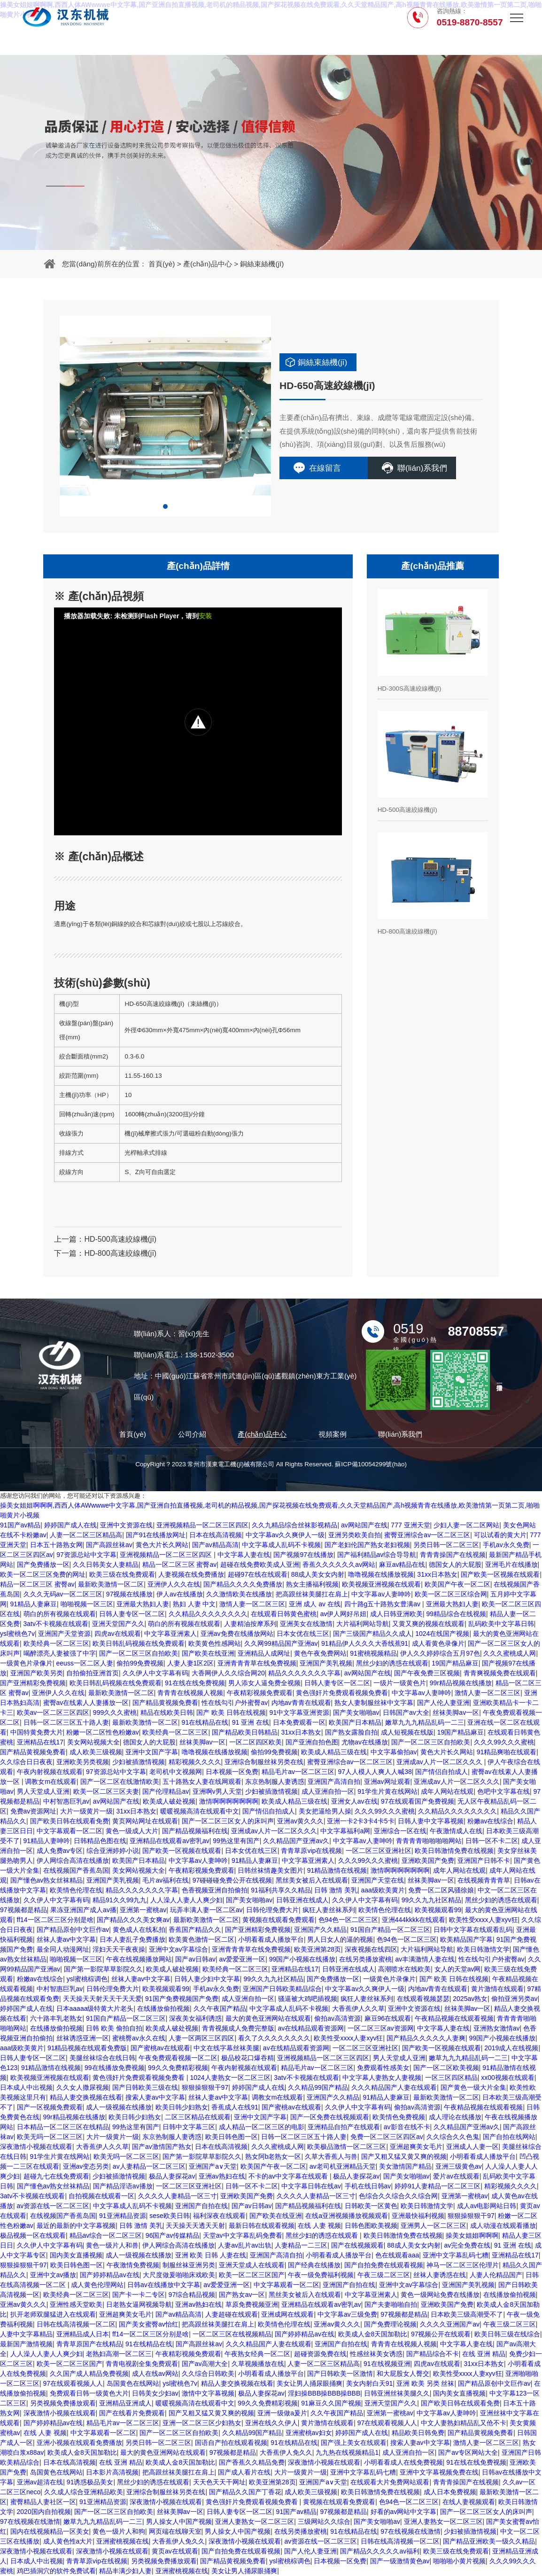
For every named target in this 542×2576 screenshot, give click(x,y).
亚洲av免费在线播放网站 (237, 1633)
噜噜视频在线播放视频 (381, 1574)
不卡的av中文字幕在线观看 (289, 2176)
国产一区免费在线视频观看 (329, 2117)
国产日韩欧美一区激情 (340, 2373)
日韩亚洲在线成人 (302, 1900)
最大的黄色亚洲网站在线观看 (268, 2018)
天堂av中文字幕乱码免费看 (242, 2235)
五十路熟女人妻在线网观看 (202, 1781)
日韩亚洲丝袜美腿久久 (397, 2393)
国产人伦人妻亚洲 (443, 1702)
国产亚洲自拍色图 (312, 1742)
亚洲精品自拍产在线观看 (344, 2127)
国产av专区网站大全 (468, 2452)
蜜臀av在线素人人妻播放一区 (86, 1702)
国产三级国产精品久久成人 (372, 1633)
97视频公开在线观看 (441, 2334)
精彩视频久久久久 (195, 1762)
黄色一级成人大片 (132, 1831)
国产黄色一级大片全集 (473, 2087)
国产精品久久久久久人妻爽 (426, 2038)
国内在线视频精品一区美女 (49, 2531)
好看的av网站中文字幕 (404, 2511)
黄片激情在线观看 (497, 1988)
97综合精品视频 (192, 2294)
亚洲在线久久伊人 (271, 2423)
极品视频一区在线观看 (33, 2235)
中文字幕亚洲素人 (170, 1633)
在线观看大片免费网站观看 (389, 2482)
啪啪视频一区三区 (87, 1604)
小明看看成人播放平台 (271, 1939)
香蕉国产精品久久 (195, 1929)
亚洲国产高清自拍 (334, 1781)
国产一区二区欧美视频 (446, 2067)
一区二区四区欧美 (255, 1742)
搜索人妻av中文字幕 (155, 2097)
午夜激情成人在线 (456, 1831)
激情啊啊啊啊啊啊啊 (228, 1801)
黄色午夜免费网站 (320, 1653)
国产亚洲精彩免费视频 (33, 1683)
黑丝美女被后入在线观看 (312, 1880)
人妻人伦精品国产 (496, 2275)
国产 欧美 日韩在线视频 (231, 1712)
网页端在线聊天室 (175, 2531)
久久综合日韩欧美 (208, 2373)
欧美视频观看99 (438, 1910)
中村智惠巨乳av (66, 1801)
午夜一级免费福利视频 (321, 2275)
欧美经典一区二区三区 (56, 1643)
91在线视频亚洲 (387, 2363)
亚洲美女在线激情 (306, 1623)
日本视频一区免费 (232, 1771)
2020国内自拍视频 (44, 2511)
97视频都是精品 (23, 1910)
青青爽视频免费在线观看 (500, 1673)
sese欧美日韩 (169, 2215)
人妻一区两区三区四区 (201, 2038)
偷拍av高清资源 (337, 2018)
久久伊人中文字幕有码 (155, 1673)
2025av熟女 (470, 1998)
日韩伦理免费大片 (272, 1910)
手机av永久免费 (506, 1545)
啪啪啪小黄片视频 (459, 2561)
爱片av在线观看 (456, 2176)
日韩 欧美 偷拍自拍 (114, 2028)
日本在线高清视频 (215, 1535)
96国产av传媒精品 (172, 2235)
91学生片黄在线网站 (387, 1791)
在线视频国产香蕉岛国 (76, 1870)
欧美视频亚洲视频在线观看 (381, 1584)
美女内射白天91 (369, 2383)
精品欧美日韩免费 (418, 2432)
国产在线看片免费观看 (132, 2413)
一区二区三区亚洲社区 (378, 1850)
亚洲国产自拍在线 (201, 2206)
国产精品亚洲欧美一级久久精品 (489, 2541)
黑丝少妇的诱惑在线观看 (392, 1663)
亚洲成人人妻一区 (472, 2146)
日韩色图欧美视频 (371, 2225)
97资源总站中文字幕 (86, 1554)
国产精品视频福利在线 (195, 1831)
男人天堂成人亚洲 (43, 1791)
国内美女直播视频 (76, 2255)
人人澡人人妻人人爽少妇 (186, 1900)
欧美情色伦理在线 (76, 1890)
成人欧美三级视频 (96, 1752)
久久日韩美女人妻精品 (106, 1564)
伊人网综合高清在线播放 (73, 1860)
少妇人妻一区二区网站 (466, 1525)
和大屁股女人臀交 (403, 2373)
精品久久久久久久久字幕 (304, 1673)
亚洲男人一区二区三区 (433, 2225)
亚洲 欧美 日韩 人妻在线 (211, 2255)
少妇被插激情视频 (138, 1762)
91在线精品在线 (205, 1722)
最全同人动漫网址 (63, 1949)
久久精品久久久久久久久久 (208, 1614)
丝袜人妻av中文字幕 (66, 1939)
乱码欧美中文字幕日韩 (501, 1623)
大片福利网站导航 (362, 1623)
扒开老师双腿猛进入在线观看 (53, 2314)
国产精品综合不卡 (432, 2354)
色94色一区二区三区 (348, 1919)
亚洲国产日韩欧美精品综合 (282, 1988)
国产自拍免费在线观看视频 (383, 2265)
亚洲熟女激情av (496, 2028)
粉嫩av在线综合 (490, 1821)
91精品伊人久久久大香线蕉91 (364, 1643)
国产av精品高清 (215, 1545)
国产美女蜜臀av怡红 (148, 2324)
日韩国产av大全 (406, 1712)
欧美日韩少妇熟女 (181, 2107)
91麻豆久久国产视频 (331, 2403)
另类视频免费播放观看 (63, 2403)
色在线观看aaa (397, 2255)
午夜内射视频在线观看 (50, 1771)
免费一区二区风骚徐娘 (441, 1890)
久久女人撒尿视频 (82, 2087)
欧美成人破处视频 (169, 1801)
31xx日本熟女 (437, 1574)
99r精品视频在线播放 (461, 1683)
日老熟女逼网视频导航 (139, 2304)
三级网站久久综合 (324, 2521)
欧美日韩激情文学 (483, 1949)
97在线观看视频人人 (73, 2383)
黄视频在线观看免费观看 (278, 1919)
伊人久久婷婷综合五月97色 (440, 1653)
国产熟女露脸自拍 (351, 1732)
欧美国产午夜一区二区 (457, 1584)
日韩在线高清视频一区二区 (76, 2324)
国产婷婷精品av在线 (109, 2275)
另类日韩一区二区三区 (446, 1545)
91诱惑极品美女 (90, 2482)
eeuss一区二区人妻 (84, 1663)
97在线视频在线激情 (30, 2521)
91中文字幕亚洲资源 (300, 1712)
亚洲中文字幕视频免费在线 (439, 2472)
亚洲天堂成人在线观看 (252, 2265)
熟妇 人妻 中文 (194, 1604)
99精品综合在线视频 (456, 1614)
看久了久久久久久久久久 (274, 2038)
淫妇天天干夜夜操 (119, 1949)
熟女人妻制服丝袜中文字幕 (373, 1702)
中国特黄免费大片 (36, 1732)
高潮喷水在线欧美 (404, 1969)
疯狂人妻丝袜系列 (328, 1910)
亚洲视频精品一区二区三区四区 (202, 1525)
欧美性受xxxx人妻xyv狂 (483, 1919)
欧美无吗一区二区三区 (50, 2136)
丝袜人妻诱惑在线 (439, 2275)
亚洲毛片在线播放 (511, 1564)
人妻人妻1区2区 (190, 1663)
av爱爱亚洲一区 (242, 1959)
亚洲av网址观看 (387, 1781)
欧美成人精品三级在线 (334, 1752)
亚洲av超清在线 (40, 2482)
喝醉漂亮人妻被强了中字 (59, 1653)
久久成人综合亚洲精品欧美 (83, 2492)
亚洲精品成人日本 (82, 2334)
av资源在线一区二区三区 (53, 2206)
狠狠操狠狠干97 (205, 2087)
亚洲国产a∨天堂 (213, 2166)
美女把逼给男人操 (325, 1811)
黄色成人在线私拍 (139, 1929)
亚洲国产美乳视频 (326, 1663)
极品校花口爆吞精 (247, 2058)
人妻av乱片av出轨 (244, 2245)
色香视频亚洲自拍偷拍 (215, 1890)
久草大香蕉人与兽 (331, 2156)
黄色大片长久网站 (162, 1545)
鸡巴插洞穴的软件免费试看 (56, 2571)
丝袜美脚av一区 (456, 1712)
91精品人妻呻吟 (46, 1840)
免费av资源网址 (33, 1811)
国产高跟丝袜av (109, 1545)
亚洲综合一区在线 (400, 1831)
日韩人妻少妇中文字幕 (207, 1979)
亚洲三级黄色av (458, 2166)
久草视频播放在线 (258, 2363)
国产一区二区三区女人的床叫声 (228, 1821)
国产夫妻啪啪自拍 (390, 2304)
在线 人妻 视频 (319, 2225)
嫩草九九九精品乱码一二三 (424, 1722)
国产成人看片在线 (244, 2472)
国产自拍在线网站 (509, 2136)
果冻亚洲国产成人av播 (83, 1910)
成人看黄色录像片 (438, 1643)
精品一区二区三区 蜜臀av (179, 1564)
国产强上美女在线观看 (354, 2442)
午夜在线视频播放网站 (139, 1959)
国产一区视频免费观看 (50, 2107)
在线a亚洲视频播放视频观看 (346, 2215)
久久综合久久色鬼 (452, 2136)
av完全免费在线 (467, 2245)
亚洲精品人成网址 (264, 1653)
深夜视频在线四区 (371, 1949)
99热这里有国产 (236, 1840)
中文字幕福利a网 (345, 1831)
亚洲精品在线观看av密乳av (169, 1840)
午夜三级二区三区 (383, 2275)
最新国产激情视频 (26, 2344)
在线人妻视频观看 (468, 2502)
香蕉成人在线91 (234, 2107)
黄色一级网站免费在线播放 (440, 2294)
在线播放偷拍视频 (163, 2008)
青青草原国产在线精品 (89, 2344)
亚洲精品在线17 (40, 1742)
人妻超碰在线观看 (231, 2314)
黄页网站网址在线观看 (145, 1821)
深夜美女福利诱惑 (195, 2018)
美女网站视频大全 (93, 1742)
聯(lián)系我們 (422, 468)
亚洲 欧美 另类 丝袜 (425, 2383)
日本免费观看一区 (299, 1722)
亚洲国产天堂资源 (64, 1633)
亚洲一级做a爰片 (282, 2413)
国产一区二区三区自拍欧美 (138, 1653)
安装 (205, 616)
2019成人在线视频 (511, 2048)
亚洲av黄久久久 (300, 1821)
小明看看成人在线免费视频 (403, 2462)
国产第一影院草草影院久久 (103, 1969)
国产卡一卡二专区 (138, 2294)
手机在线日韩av (368, 2186)
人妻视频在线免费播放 (191, 1574)
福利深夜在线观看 (219, 2215)
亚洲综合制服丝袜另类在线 (264, 1762)
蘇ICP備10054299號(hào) (371, 1464)
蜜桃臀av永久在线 (138, 2038)
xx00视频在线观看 (507, 2077)
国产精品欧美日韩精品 (245, 1732)
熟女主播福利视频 (312, 1584)
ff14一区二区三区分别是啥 (55, 1919)
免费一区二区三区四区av (386, 2136)
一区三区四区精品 (451, 2077)
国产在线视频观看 (357, 2245)
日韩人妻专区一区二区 (132, 1614)
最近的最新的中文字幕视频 (76, 2225)
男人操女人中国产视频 (179, 2521)
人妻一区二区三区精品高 (86, 1535)
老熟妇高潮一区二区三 (119, 2354)
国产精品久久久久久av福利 (379, 2551)
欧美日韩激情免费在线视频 (454, 1850)
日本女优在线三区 (303, 1633)
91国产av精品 (20, 1525)
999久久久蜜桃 (115, 1712)
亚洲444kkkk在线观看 (413, 1919)
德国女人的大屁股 (455, 1564)
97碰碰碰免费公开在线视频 (232, 1880)
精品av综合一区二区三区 (106, 2235)
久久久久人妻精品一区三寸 (177, 2196)
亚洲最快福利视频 (418, 2215)
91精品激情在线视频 (337, 1870)
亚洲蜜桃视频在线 (122, 2541)
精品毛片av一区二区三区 (298, 1771)
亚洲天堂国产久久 (118, 1623)
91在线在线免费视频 (195, 1683)
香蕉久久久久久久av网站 (338, 1564)
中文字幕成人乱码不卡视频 (281, 1545)
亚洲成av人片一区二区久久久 (440, 1762)
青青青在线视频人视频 (190, 1693)
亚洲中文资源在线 (126, 1525)
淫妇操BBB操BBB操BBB (324, 2393)
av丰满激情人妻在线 (425, 1959)
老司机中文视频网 (175, 1771)
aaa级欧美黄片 (383, 1890)
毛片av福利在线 (165, 1880)
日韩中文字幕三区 (189, 2127)
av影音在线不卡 (407, 2127)
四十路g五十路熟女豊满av (383, 1604)
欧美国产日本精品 (355, 1722)
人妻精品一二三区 (301, 2245)
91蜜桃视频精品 (373, 1653)
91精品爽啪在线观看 (507, 1752)
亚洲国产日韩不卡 (483, 1860)
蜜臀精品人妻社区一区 (43, 2502)
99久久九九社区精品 (432, 1900)
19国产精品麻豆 (455, 1663)
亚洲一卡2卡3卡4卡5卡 (360, 1821)
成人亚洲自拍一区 (328, 1791)
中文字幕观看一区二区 (69, 1831)
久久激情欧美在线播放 (239, 1594)
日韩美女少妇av (155, 2393)
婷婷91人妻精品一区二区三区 (438, 2186)
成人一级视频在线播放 (119, 2107)
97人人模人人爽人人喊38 (375, 1771)
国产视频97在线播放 (303, 1554)
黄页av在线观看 (175, 2551)
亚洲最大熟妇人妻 (142, 1604)
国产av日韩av (195, 1959)
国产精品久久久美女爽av (133, 1919)
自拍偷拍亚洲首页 (92, 1673)
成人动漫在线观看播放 (503, 2225)
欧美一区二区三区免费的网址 (42, 1574)
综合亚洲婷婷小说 (112, 1850)
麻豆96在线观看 (387, 2018)
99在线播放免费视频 (115, 2067)
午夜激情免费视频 (133, 2265)
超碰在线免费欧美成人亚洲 (259, 1564)
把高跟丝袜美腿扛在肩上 (312, 1594)
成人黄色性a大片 (68, 2541)
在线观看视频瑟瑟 (423, 1998)
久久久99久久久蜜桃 (504, 1742)
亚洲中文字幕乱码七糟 (455, 2255)
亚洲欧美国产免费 (428, 1860)
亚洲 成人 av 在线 (315, 1604)
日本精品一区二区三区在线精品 (63, 2127)
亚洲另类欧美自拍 (354, 1535)
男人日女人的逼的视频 (340, 1939)
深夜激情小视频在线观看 (36, 2146)
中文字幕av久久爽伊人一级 (285, 1535)
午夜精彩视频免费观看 (260, 1693)
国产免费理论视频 (390, 2324)
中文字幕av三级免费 (347, 2314)
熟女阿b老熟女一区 (273, 2156)
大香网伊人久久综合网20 (228, 1673)
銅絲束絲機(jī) (262, 264)
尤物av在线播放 (364, 1742)
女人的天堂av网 (457, 1969)
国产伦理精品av (165, 1791)
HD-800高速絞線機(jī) (120, 1253)
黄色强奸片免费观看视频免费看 (342, 1693)
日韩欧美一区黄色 (371, 2206)
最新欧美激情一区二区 (111, 1584)
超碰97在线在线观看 (258, 1574)
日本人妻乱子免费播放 (132, 1939)
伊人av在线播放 (179, 1594)
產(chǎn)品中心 (207, 264)
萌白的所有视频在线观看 (59, 1614)
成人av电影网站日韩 (487, 2206)
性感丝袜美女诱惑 (376, 2354)
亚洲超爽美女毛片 (416, 2146)
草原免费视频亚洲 (251, 2304)
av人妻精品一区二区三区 (149, 2166)
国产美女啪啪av (356, 1712)
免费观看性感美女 (383, 2067)
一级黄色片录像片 (26, 1663)
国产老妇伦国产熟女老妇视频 (367, 1545)
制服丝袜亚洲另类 (189, 2265)
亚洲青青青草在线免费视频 (256, 1663)
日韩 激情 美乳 (335, 1890)
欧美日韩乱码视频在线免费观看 (139, 1643)
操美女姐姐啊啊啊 (472, 2235)
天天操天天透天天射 (195, 2225)
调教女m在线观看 (51, 1781)
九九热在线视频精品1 (347, 2452)
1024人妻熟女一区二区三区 (230, 2077)
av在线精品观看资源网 (311, 2028)
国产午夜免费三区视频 (427, 1673)
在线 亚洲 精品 (483, 2354)
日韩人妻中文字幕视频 (431, 1821)
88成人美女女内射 (318, 1574)
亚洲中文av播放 (53, 2275)
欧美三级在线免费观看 (122, 1574)
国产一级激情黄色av (400, 2561)
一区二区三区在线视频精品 (232, 2334)
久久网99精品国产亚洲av (280, 1643)
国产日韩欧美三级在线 (145, 2087)
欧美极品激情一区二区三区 (346, 2146)
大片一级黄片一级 (86, 1811)
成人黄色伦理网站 (97, 2284)
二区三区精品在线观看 (198, 2117)
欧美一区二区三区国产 (252, 2275)
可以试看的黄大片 (500, 1535)
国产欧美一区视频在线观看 (500, 1574)
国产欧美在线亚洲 (208, 1653)
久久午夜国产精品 (220, 2008)
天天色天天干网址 (219, 2482)
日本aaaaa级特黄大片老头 (95, 2008)
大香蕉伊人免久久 (286, 2452)
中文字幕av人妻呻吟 (381, 1594)
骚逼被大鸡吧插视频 (307, 1998)
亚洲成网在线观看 (287, 2314)
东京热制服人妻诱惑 (274, 1781)
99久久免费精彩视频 (178, 2067)
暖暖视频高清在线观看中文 (199, 1811)
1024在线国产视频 (442, 1633)
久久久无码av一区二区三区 (63, 1594)
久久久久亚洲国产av (450, 2324)
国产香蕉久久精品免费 (252, 2462)
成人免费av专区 (60, 1850)
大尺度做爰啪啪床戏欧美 (179, 2275)
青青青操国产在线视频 (453, 1554)
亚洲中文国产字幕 (151, 1752)
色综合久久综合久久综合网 (398, 2196)
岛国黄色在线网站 (133, 2383)
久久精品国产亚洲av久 (296, 1840)
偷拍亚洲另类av (514, 1998)
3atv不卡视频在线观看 (55, 1623)
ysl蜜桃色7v (17, 1633)
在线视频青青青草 (483, 1880)
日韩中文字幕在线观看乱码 (473, 1929)
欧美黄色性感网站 (214, 1643)
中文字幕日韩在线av (311, 2186)
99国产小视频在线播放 (302, 1959)
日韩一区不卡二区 (491, 1840)
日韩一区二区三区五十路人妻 (66, 1722)
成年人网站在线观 (447, 1791)
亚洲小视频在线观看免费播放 (79, 2442)
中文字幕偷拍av (394, 1752)
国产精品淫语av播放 (123, 2186)
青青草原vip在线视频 (311, 1850)
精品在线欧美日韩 (166, 1712)
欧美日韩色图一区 (231, 2136)
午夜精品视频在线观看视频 (454, 2018)
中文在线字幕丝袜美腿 (226, 2048)
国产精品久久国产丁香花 (245, 2492)
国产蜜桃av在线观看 (160, 2048)
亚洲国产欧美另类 (36, 1673)
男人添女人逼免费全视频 (264, 1683)
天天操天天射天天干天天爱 (102, 1998)
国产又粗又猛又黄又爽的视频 (404, 2156)
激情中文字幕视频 (208, 2393)
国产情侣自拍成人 (441, 1771)
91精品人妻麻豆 (33, 1604)
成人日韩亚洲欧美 (396, 1614)
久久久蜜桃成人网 (509, 1653)
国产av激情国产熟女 (162, 2146)
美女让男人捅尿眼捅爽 (309, 2383)
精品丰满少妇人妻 (125, 2571)
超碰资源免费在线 (320, 2354)
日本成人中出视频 (26, 2087)
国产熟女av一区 (242, 2294)
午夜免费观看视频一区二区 (178, 2058)
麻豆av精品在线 (402, 1564)
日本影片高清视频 (112, 2472)
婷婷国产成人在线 (70, 1525)
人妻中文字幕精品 (26, 2334)
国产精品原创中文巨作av (73, 1929)
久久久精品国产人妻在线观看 (394, 2087)
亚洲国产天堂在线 (377, 1880)
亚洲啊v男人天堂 (217, 1791)
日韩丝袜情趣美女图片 (270, 1870)
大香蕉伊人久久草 (358, 2008)
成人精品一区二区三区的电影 (261, 2127)
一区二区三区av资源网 (381, 2028)
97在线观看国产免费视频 (417, 1801)
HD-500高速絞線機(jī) (120, 1239)
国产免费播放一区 (43, 1564)
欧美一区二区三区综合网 (451, 1594)
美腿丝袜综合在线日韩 (102, 2058)
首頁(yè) (161, 264)
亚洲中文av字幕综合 (179, 1949)
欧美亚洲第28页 (317, 1949)
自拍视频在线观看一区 (101, 2196)
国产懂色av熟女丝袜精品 (46, 1880)
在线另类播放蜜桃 (365, 1959)
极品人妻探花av (172, 2176)
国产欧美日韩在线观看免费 (69, 1821)
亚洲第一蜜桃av (143, 1910)
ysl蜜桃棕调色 (87, 1979)
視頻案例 (332, 1434)
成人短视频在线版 (407, 1732)
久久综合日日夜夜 (26, 1762)
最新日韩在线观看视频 (261, 2225)
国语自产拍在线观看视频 (231, 2442)
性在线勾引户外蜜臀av (234, 1702)
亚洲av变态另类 (86, 2166)
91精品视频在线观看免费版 (87, 2048)
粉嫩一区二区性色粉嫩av (102, 1732)
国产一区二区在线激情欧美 (119, 1781)
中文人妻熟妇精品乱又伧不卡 (463, 2423)
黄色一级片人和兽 (112, 2245)
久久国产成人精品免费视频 (89, 2373)
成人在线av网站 (155, 2373)
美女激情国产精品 (405, 2166)
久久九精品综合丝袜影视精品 (294, 1525)
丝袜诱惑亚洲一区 (82, 2038)
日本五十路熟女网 (56, 1545)
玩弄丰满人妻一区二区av (206, 1910)
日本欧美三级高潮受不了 (467, 2314)
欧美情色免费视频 (398, 2117)
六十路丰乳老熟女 (56, 2018)
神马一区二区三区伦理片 (462, 2265)
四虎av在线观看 (117, 1633)
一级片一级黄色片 (399, 1683)
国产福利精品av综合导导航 (377, 1554)
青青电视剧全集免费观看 (142, 2363)
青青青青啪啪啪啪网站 (429, 1840)
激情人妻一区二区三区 (252, 1604)
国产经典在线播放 (314, 2265)
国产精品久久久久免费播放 (242, 1584)
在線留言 (325, 468)
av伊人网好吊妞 (343, 1614)
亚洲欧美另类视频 (82, 1762)
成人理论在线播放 (455, 2117)
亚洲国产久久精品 (320, 1929)
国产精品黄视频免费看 (165, 1702)
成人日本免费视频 (450, 2492)
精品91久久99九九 (120, 1900)
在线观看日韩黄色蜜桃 (284, 1614)
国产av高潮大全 (205, 2363)
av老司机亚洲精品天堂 (343, 2166)
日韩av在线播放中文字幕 (163, 2284)
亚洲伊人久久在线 (173, 1584)
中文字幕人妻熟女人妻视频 (381, 2077)
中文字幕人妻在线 (243, 1554)
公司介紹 (192, 1434)
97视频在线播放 (129, 1594)
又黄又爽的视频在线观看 (428, 1623)
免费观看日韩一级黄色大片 (89, 2393)
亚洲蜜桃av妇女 (309, 2432)
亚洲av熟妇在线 (222, 2176)
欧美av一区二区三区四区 (53, 1712)
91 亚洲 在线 (250, 1722)
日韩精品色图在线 (100, 1840)
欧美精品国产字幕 (466, 1939)
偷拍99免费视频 (139, 1663)
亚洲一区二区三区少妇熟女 (202, 2423)
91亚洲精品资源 (122, 2215)
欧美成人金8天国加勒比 (373, 2334)
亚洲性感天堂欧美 (76, 2304)
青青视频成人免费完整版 (238, 2028)
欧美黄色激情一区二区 (201, 1939)
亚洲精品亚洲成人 (125, 2403)
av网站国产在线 (364, 1525)
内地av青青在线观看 (301, 1702)
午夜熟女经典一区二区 (257, 2354)
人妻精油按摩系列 (250, 1623)
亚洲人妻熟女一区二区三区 (254, 2521)
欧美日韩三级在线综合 (507, 2334)
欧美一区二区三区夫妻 (106, 1791)
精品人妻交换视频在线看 (86, 2097)
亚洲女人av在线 (354, 1801)
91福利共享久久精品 (281, 1890)
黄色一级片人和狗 (119, 2531)
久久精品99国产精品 (318, 2087)
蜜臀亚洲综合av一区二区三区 (427, 1535)
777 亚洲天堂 (410, 1525)
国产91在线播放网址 (156, 1535)
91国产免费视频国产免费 (181, 1998)
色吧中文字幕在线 (503, 1791)
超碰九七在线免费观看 (56, 2176)
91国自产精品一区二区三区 (390, 1929)
